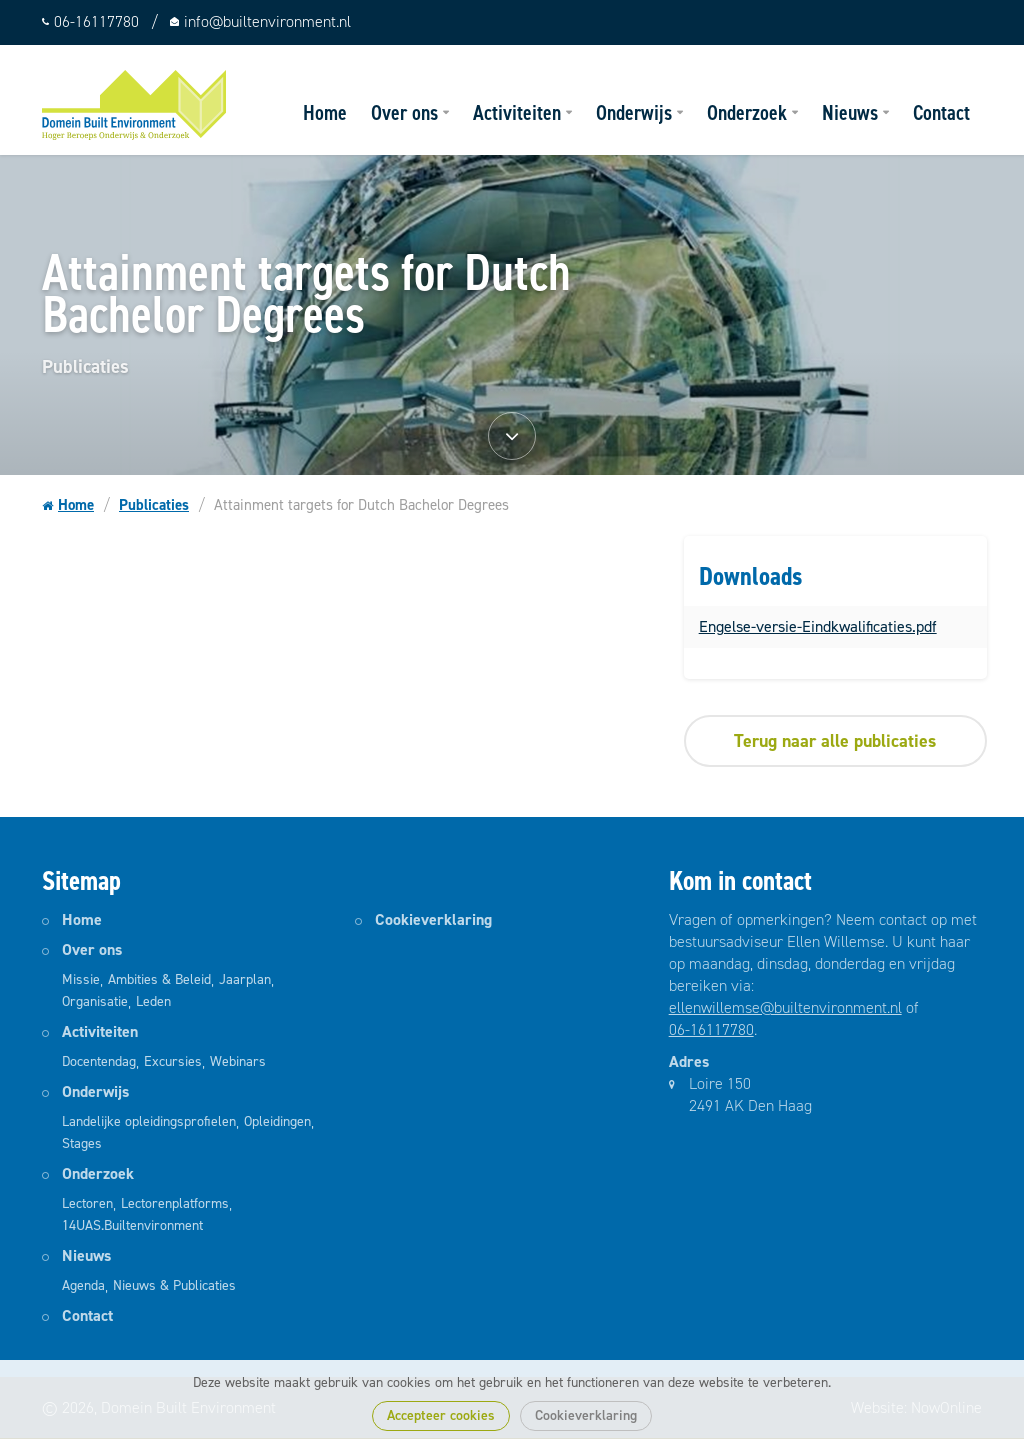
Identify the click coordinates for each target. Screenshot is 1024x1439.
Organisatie (95, 1001)
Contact (941, 112)
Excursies (173, 1061)
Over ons (404, 112)
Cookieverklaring (586, 1415)
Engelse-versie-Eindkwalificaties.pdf (818, 626)
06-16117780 (711, 1029)
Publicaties (154, 505)
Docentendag (99, 1061)
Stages (82, 1143)
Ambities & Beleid (159, 979)
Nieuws (850, 112)
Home (325, 112)
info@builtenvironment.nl (267, 21)
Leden (153, 1001)
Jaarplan (245, 979)
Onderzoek (747, 112)
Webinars (238, 1061)
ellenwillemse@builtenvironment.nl (785, 1007)
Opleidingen (277, 1121)
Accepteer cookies (441, 1415)
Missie (81, 979)
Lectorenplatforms (175, 1203)
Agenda (83, 1285)
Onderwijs (634, 112)
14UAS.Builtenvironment (132, 1225)
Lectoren (87, 1203)
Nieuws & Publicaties (174, 1285)
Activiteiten (517, 112)
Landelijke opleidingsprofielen (149, 1121)
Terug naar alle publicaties (835, 741)
